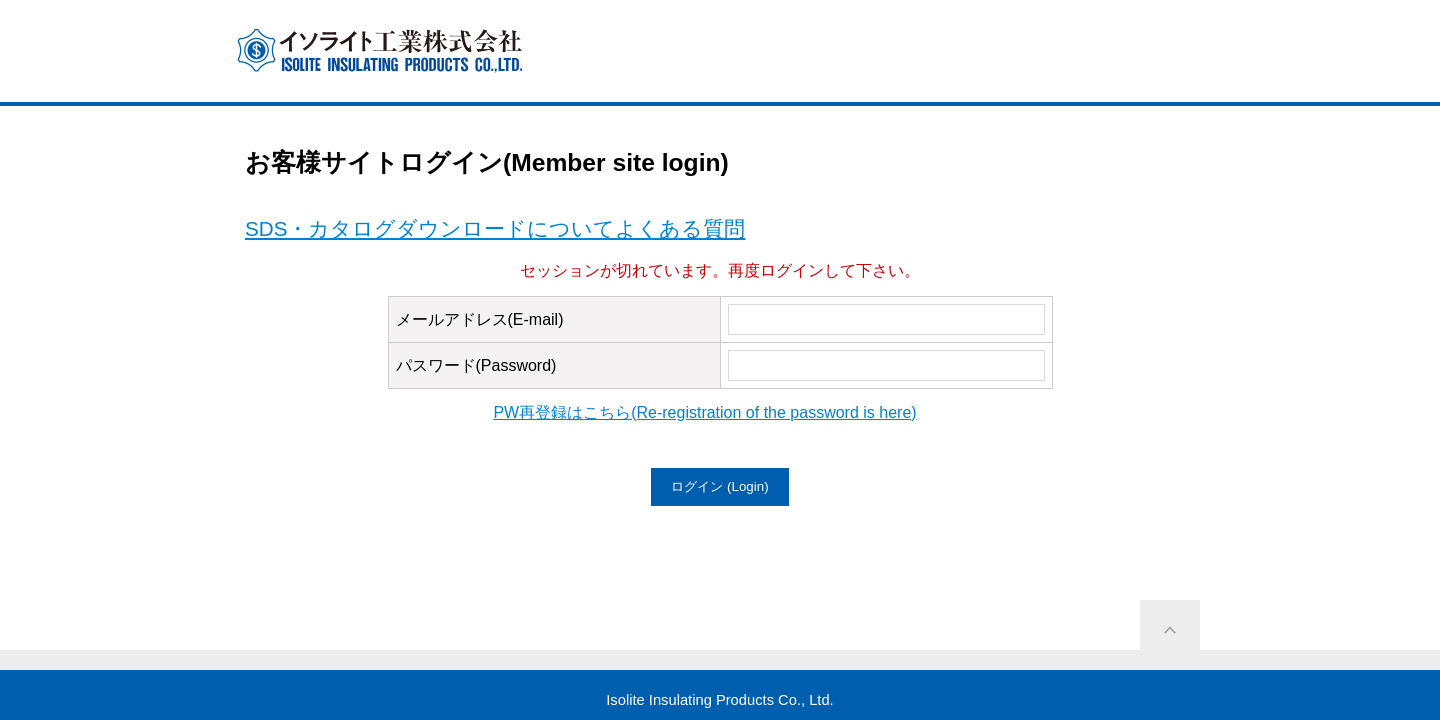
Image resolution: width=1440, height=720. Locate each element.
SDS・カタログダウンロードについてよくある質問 (495, 228)
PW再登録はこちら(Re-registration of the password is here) (704, 412)
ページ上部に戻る (1170, 630)
